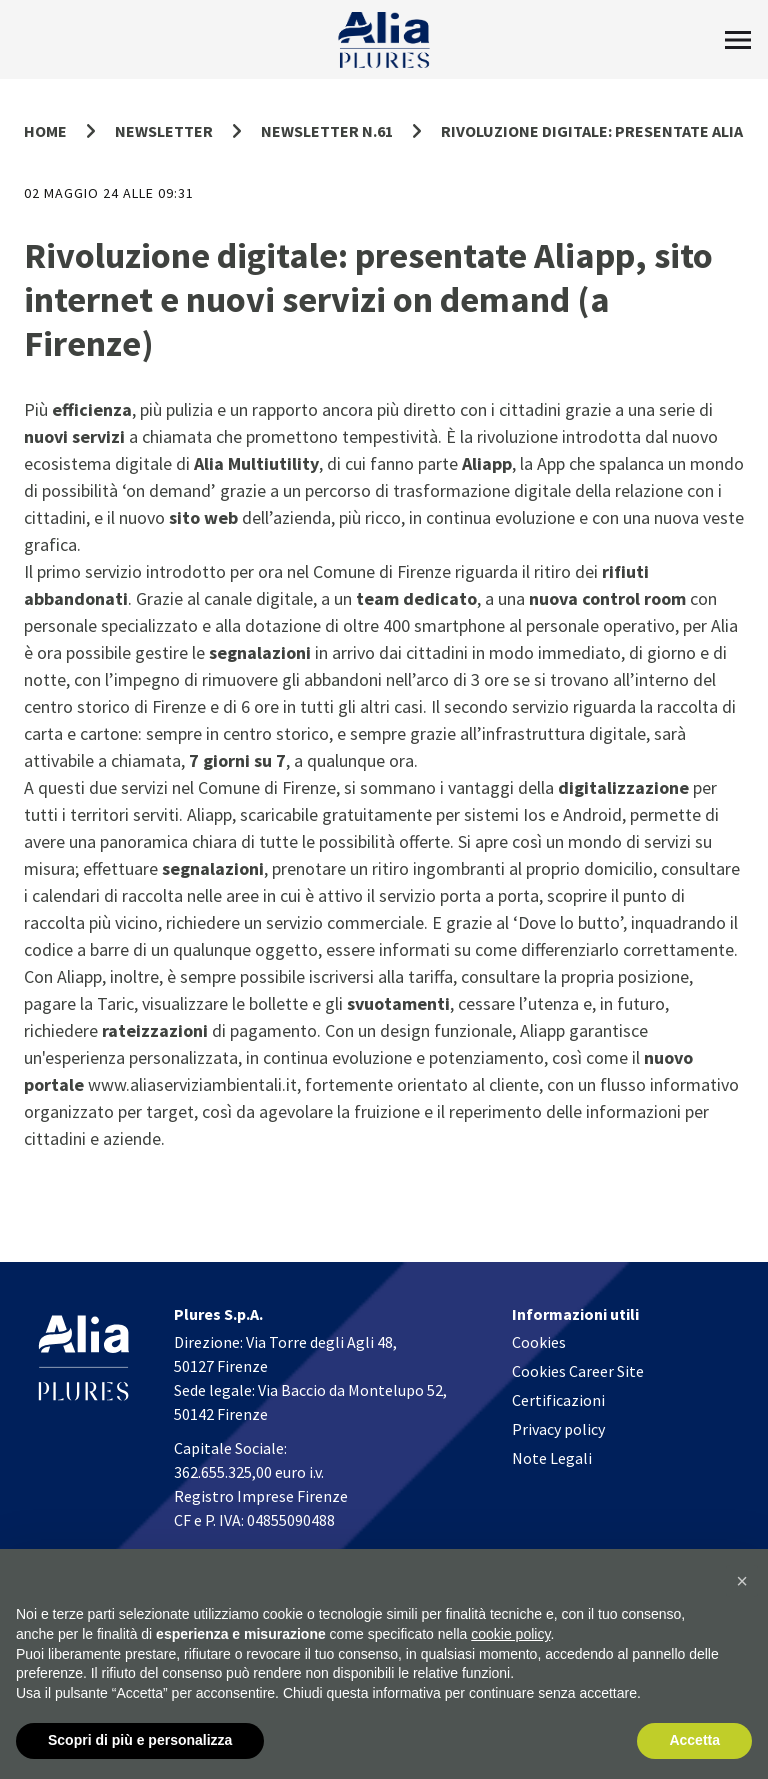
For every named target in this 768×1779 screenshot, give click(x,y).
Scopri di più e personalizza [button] (140, 1740)
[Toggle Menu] (738, 40)
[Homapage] (384, 40)
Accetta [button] (694, 1740)
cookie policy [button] (510, 1634)
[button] (742, 1581)
